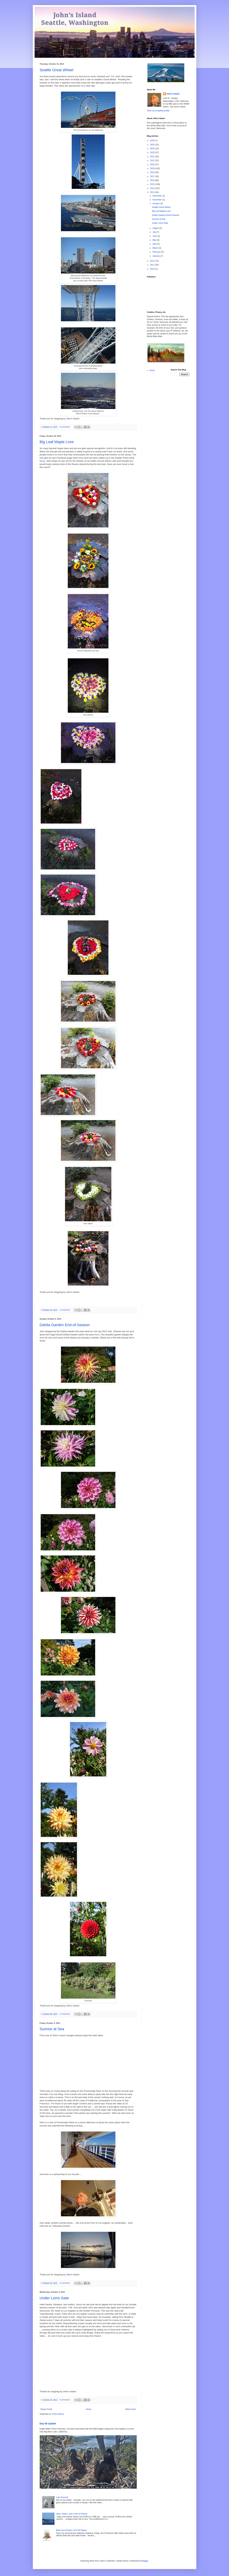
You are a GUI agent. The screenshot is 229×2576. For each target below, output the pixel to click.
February (156, 252)
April (154, 244)
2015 (152, 184)
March (155, 248)
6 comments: (65, 2014)
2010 (152, 269)
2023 (152, 152)
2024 (152, 148)
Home (88, 2409)
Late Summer (62, 2497)
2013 (152, 192)
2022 (152, 156)
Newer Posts (46, 2409)
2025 (152, 144)
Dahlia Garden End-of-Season (65, 1325)
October (156, 203)
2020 (152, 164)
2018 (152, 172)
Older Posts (130, 2409)
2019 (152, 168)
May (154, 240)
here (80, 458)
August (155, 228)
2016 (152, 180)
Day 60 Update (48, 2423)
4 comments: (65, 2283)
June (154, 236)
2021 (152, 160)
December (157, 196)
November (157, 200)
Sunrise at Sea (52, 2029)
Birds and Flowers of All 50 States (71, 2530)
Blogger (144, 2561)
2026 (152, 140)
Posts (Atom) (58, 2414)
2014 (152, 188)
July (154, 232)
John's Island (173, 94)
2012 (152, 261)
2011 (152, 265)
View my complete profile (158, 110)
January (156, 256)
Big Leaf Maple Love (57, 442)
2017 (152, 176)
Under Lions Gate (54, 2298)
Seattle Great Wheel (56, 70)
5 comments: (65, 427)
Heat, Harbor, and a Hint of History (71, 2514)
